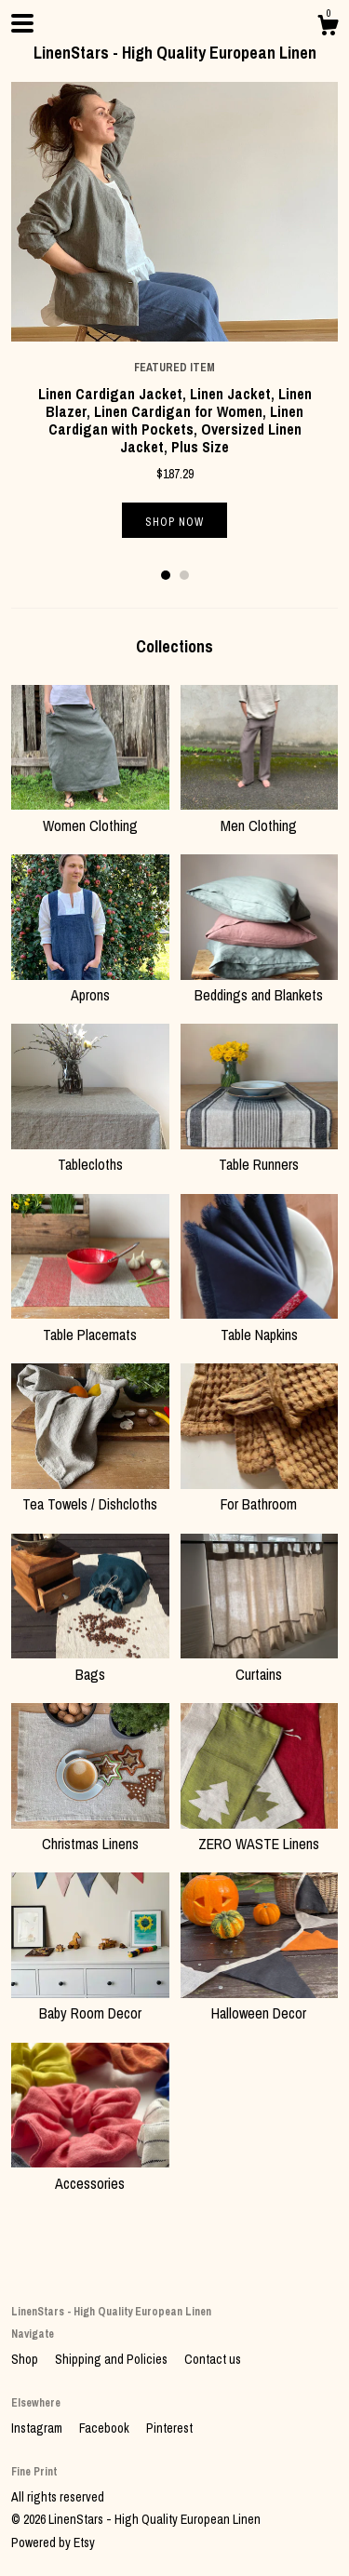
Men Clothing (260, 814)
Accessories (90, 2172)
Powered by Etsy (53, 2542)
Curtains (260, 1663)
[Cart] (327, 28)
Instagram (38, 2428)
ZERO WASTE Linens (260, 1833)
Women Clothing (90, 814)
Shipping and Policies (112, 2359)
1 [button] (165, 575)
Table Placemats (90, 1323)
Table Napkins (260, 1323)
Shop (26, 2359)
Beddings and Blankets (260, 984)
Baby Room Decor (90, 2002)
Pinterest (169, 2428)
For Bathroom (260, 1493)
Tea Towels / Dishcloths (90, 1493)
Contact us (212, 2359)
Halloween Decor (260, 2002)
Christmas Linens (90, 1833)
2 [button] (184, 575)
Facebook (105, 2428)
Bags (90, 1663)
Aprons (90, 984)
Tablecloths (90, 1154)
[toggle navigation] (22, 23)
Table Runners (260, 1154)
